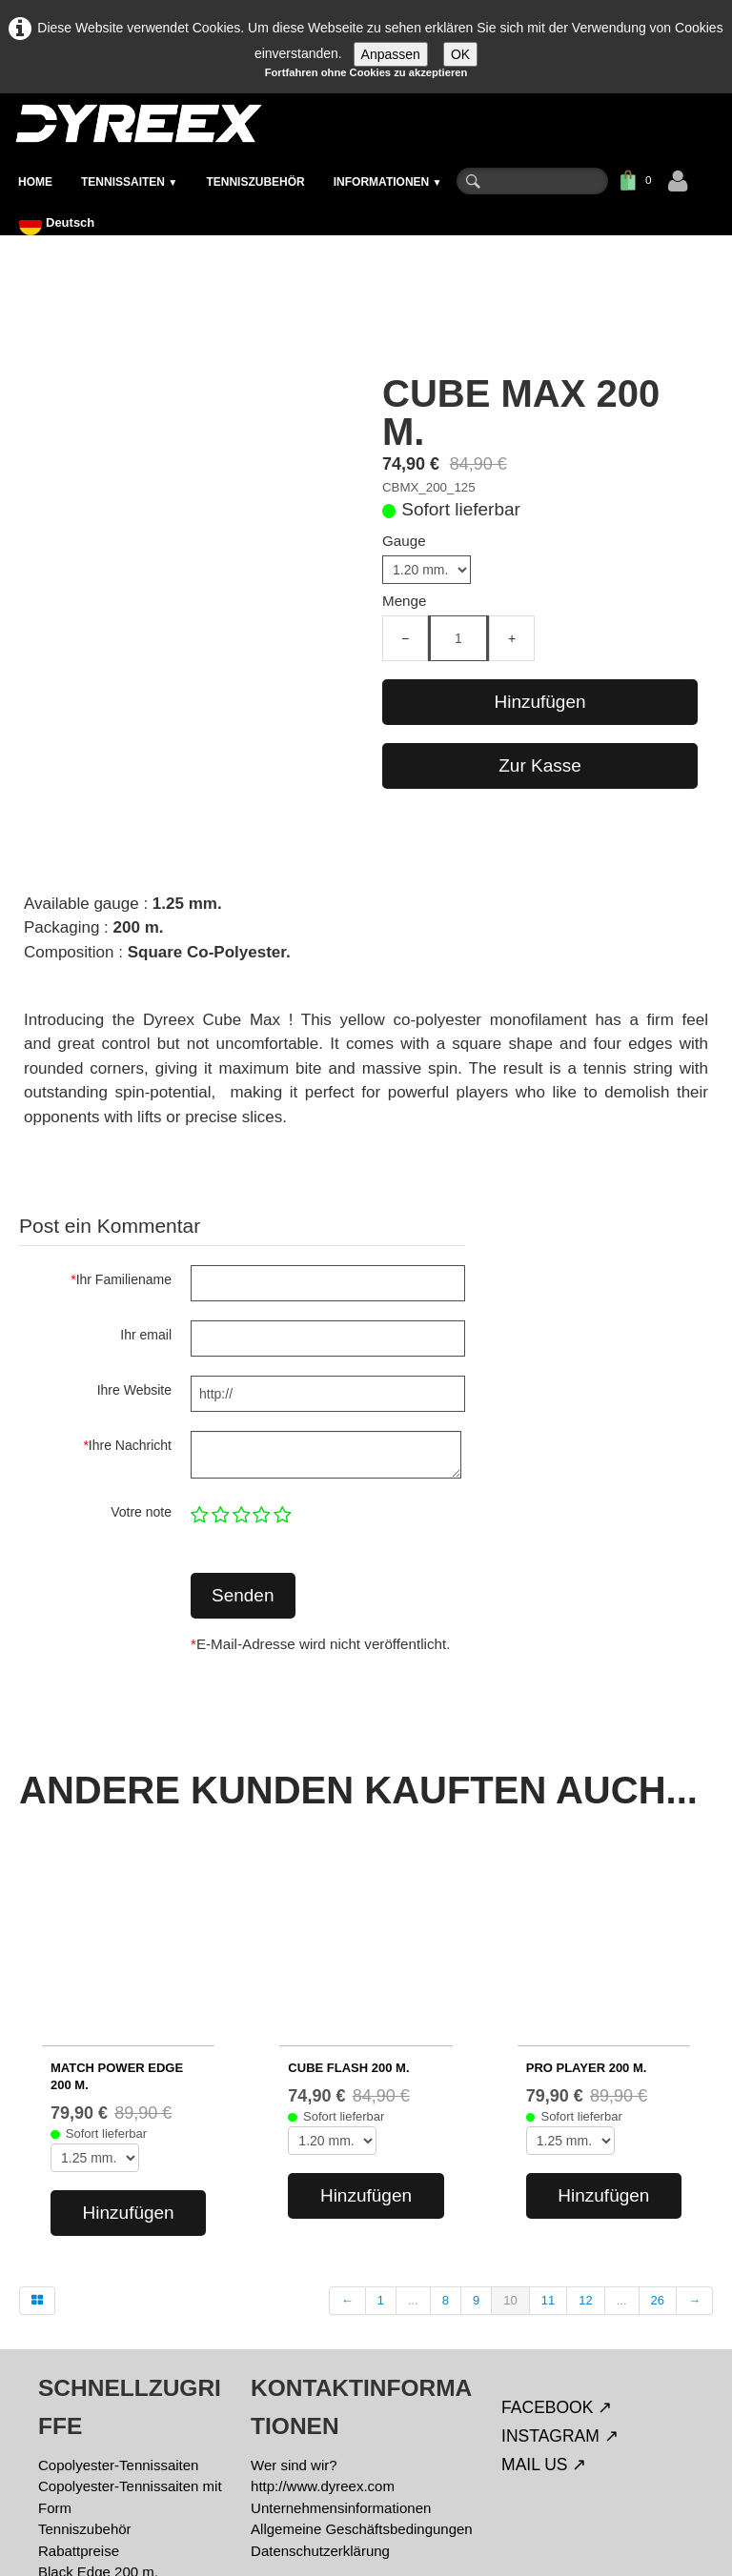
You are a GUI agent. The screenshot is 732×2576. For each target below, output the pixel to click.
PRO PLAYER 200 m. (586, 1912)
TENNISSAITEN (129, 182)
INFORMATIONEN (388, 182)
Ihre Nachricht (127, 1445)
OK (460, 54)
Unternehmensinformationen (341, 2353)
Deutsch (58, 222)
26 (657, 2146)
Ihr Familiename (121, 1279)
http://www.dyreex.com (323, 2332)
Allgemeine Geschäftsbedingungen (362, 2374)
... (413, 2146)
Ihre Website (134, 1390)
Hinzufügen (539, 702)
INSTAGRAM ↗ (560, 2280)
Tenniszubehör (85, 2374)
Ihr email (146, 1334)
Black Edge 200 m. (98, 2417)
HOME (35, 182)
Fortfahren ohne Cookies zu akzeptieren (366, 72)
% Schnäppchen (90, 2460)
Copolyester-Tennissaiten (118, 2310)
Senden (243, 1595)
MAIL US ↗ (543, 2309)
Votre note (141, 1511)
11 (548, 2146)
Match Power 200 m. (104, 2438)
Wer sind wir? (294, 2310)
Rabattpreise (78, 2395)
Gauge (404, 541)
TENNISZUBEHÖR (255, 182)
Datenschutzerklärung (320, 2395)
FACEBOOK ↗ (556, 2252)
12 (585, 2146)
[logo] (137, 123)
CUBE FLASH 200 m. (348, 1912)
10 (510, 2146)
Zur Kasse (539, 765)
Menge (404, 601)
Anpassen (390, 54)
